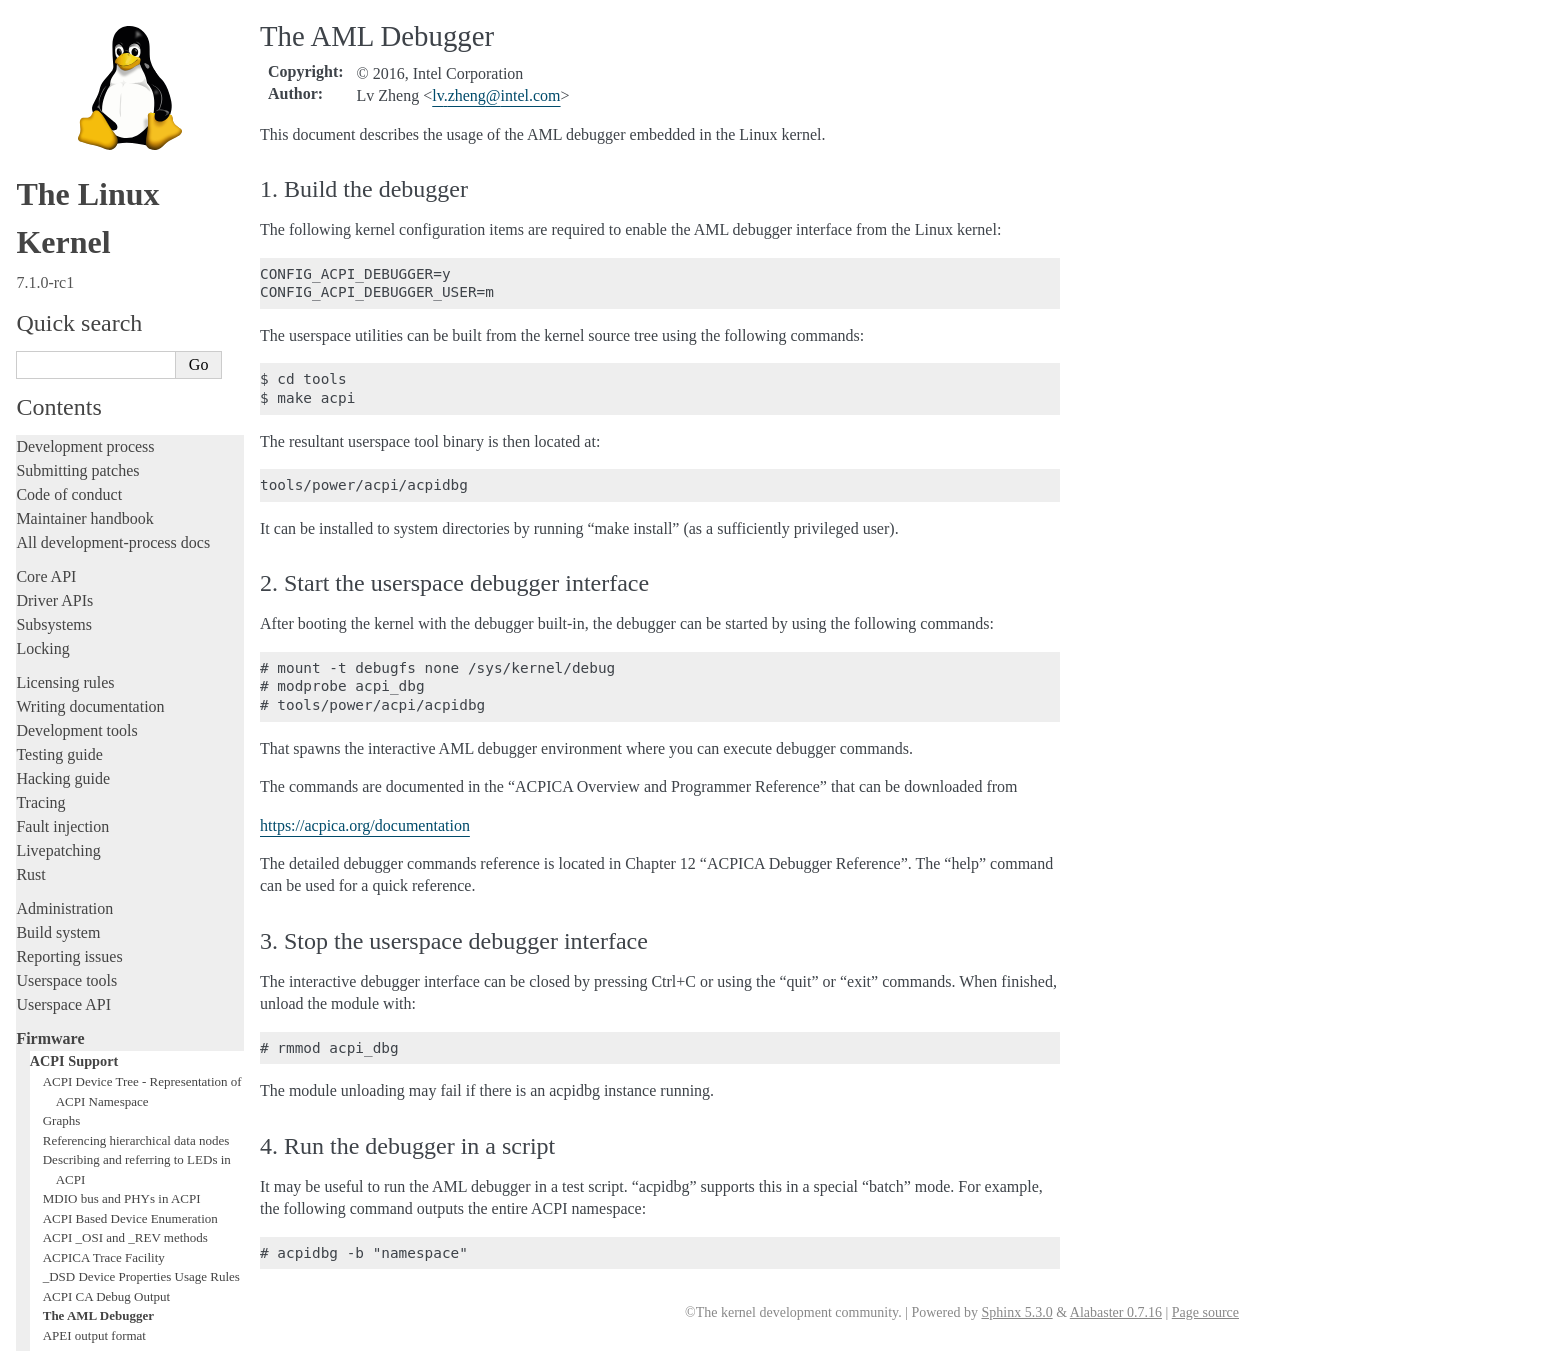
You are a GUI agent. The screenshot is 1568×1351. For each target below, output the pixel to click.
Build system (58, 453)
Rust (30, 395)
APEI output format (94, 856)
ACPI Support (74, 582)
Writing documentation (90, 227)
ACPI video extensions (103, 1012)
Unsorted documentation (95, 1218)
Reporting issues (69, 477)
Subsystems (54, 145)
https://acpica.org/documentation (365, 825)
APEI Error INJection (99, 875)
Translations (55, 1252)
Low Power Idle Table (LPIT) (120, 992)
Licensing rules (65, 203)
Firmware (50, 559)
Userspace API (63, 525)
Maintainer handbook (84, 39)
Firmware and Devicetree (97, 1150)
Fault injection (62, 347)
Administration (64, 429)
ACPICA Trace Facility (104, 778)
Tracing (40, 323)
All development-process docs (113, 63)
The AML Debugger (98, 836)
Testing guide (59, 275)
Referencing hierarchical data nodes (136, 661)
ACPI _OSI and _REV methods (125, 758)
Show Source (58, 1332)
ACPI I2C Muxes (88, 934)
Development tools (76, 251)
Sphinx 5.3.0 (1016, 1312)
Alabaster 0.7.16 (1116, 1312)
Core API (46, 97)
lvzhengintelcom (496, 95)
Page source (1205, 1312)
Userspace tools (66, 501)
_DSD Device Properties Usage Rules (141, 797)
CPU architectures (74, 1184)
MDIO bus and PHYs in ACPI (122, 719)
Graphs (62, 641)
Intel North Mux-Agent (103, 1109)
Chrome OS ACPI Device (110, 1129)
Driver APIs (54, 121)
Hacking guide (63, 299)
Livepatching (58, 371)
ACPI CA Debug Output (106, 817)
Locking (42, 169)
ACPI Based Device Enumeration (130, 739)
